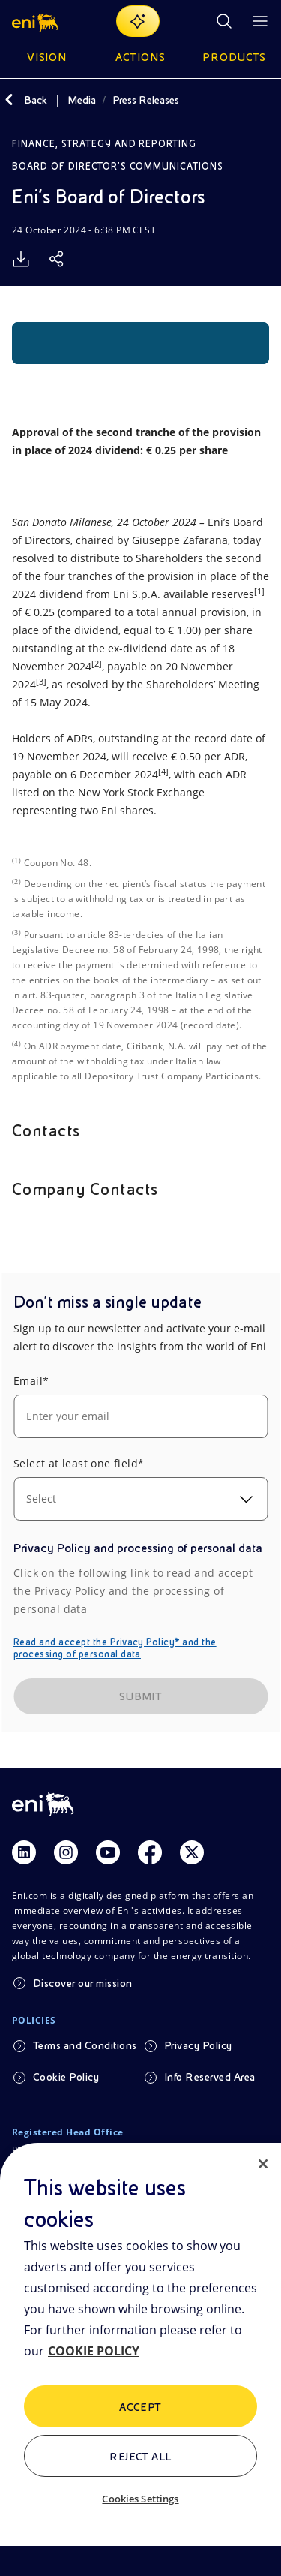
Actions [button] (140, 57)
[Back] (9, 100)
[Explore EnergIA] (138, 21)
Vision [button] (47, 57)
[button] (36, 21)
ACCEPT (140, 2407)
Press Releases (145, 100)
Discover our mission (83, 1983)
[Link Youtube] (108, 1852)
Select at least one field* (78, 1463)
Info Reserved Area (210, 2077)
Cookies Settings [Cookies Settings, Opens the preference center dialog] (140, 2498)
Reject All (140, 2457)
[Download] (21, 259)
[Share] (57, 259)
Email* (31, 1381)
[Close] (263, 2163)
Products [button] (234, 57)
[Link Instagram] (66, 1852)
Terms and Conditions (85, 2045)
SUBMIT (141, 1696)
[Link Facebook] (150, 1852)
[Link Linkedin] (24, 1852)
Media (81, 100)
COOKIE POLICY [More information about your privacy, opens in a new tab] (93, 2351)
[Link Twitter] (192, 1852)
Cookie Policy (66, 2077)
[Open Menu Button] (260, 21)
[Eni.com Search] (224, 21)
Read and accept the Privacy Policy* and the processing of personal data (115, 1648)
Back (35, 100)
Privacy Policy (198, 2045)
